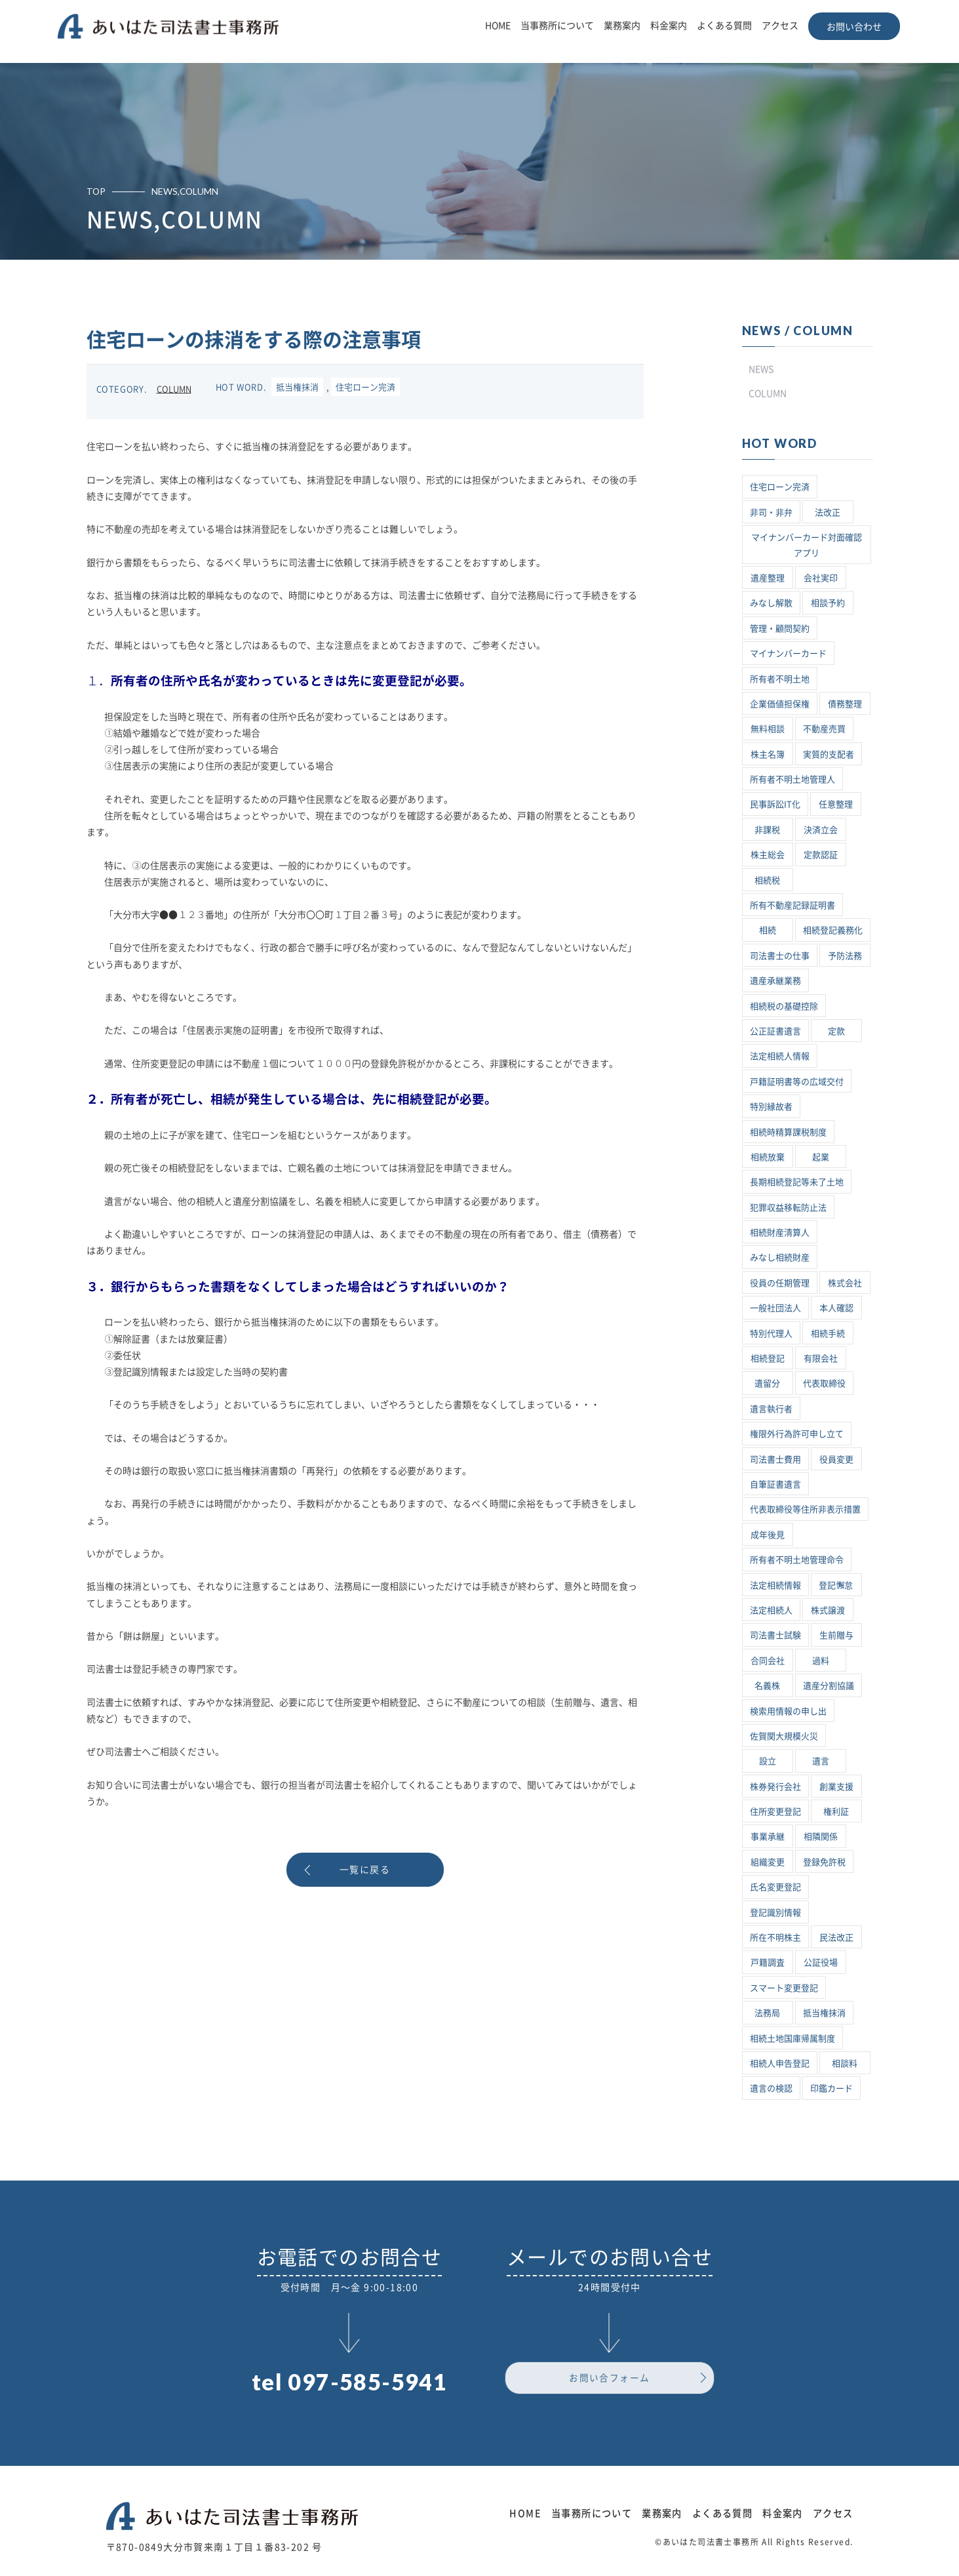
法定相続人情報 (780, 1056)
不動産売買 (824, 729)
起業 (820, 1157)
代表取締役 (824, 1383)
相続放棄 (768, 1157)
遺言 (820, 1761)
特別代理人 (771, 1333)
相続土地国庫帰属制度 (792, 2038)
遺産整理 (768, 578)
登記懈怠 (836, 1585)
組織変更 (768, 1862)
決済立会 (821, 830)
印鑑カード (831, 2088)
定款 (836, 1031)
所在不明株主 (775, 1937)
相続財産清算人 (780, 1232)
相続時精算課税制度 (788, 1132)
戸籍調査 (768, 1962)
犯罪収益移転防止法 (788, 1207)
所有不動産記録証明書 (792, 905)
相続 (767, 930)
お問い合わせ (854, 26)
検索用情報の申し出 (788, 1711)
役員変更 (836, 1459)
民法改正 (836, 1937)
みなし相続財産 (780, 1257)
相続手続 (828, 1333)
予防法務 (845, 956)
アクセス (780, 25)
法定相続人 (771, 1610)
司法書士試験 (775, 1635)
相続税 (767, 880)
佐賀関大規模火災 (784, 1736)
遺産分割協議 (828, 1685)
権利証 (836, 1811)
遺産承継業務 (775, 980)
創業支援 (836, 1786)
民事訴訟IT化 (775, 804)
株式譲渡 (828, 1610)
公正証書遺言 (775, 1031)
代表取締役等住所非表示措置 (805, 1509)
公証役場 (821, 1962)
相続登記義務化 (833, 930)
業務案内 (622, 25)
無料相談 (768, 729)
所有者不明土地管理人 (792, 779)
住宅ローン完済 (365, 387)
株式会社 (845, 1283)
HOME (498, 25)
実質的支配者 (828, 754)
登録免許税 (824, 1862)
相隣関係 (821, 1836)
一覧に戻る (365, 1869)
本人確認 (836, 1308)
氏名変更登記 (775, 1887)
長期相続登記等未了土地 (797, 1182)
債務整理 (845, 704)
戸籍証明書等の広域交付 (797, 1081)
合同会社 (768, 1661)
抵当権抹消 (297, 387)
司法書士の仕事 (780, 956)
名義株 (767, 1685)
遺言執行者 (771, 1409)
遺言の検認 (771, 2088)
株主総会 (768, 855)
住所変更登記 (775, 1811)
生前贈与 (836, 1635)
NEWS (761, 369)
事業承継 (768, 1836)
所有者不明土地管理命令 (797, 1560)
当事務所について (557, 25)
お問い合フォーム (609, 2378)
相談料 (844, 2063)
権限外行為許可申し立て (797, 1434)
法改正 (827, 512)
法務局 (767, 2013)
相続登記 (768, 1358)
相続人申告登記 (780, 2063)
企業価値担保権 (780, 704)
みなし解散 (771, 603)
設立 (767, 1761)
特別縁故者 (771, 1106)
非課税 (767, 830)
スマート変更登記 (784, 1988)
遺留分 (767, 1383)
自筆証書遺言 (775, 1484)
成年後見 (768, 1535)
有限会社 (821, 1358)
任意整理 (836, 804)
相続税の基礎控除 (784, 1006)
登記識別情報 (775, 1912)
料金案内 (668, 25)
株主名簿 (768, 754)
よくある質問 (724, 25)
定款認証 (821, 855)
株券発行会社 (775, 1786)
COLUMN (174, 389)
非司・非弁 (771, 512)
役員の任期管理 (780, 1283)
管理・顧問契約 (780, 628)
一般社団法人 (775, 1308)
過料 (820, 1661)
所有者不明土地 (780, 679)
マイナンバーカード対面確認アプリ (806, 545)
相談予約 (828, 603)
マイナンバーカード (788, 653)
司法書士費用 (775, 1459)
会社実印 (821, 578)
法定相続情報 (775, 1585)
